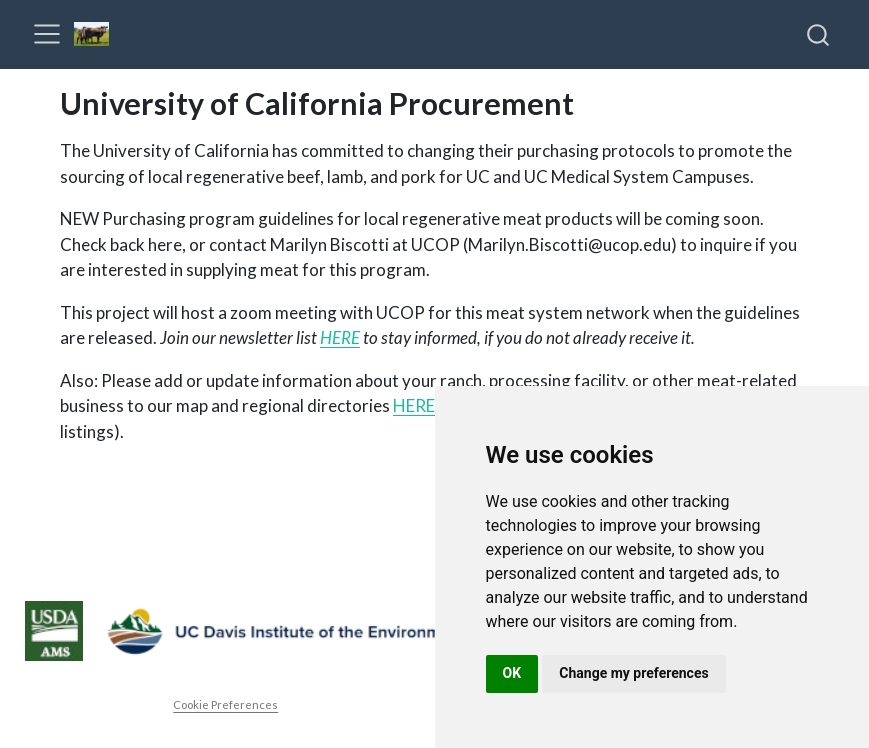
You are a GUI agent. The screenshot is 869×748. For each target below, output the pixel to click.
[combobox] (819, 34)
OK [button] (512, 673)
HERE (340, 337)
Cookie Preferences (225, 704)
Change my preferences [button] (633, 673)
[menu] (47, 34)
